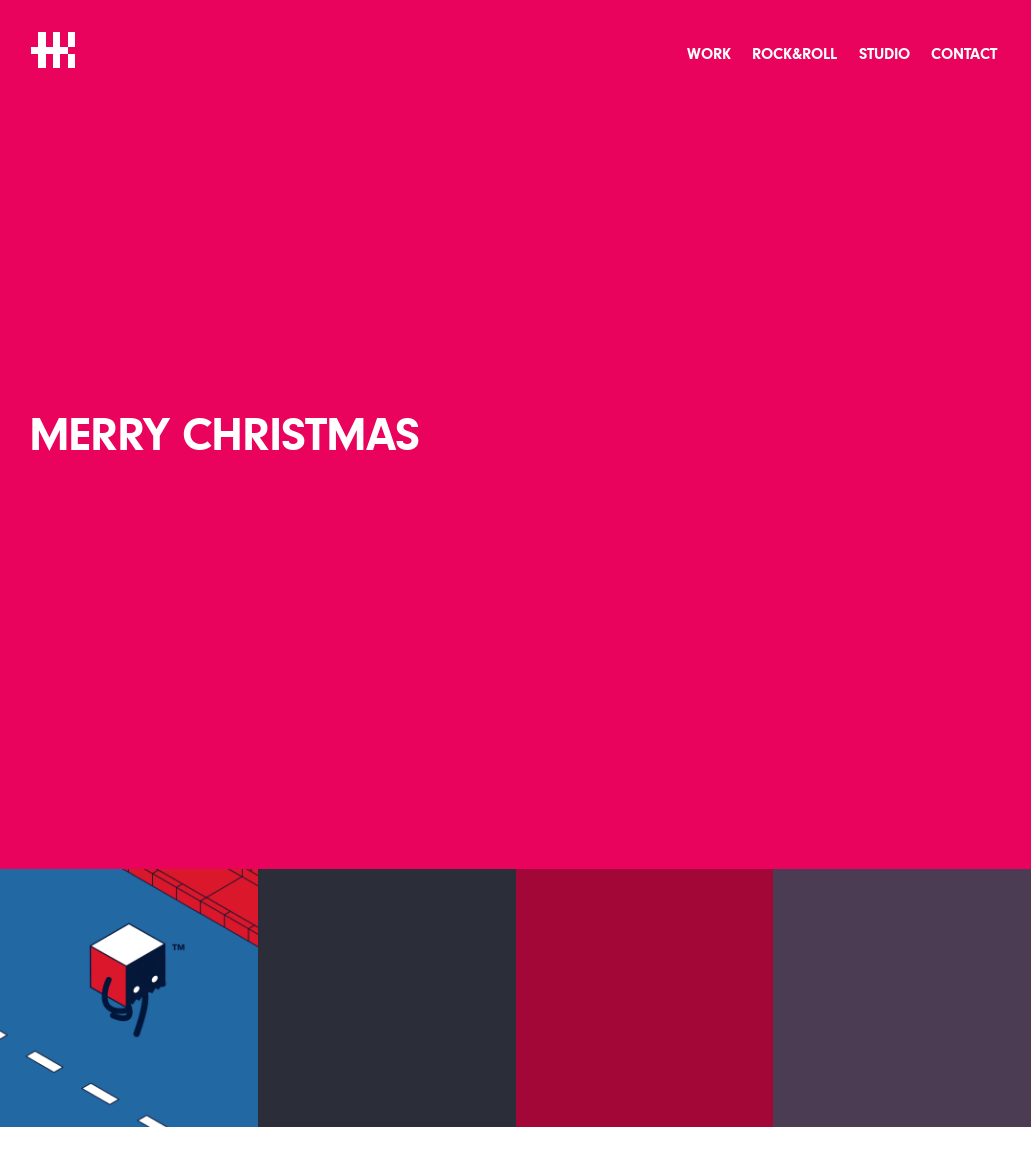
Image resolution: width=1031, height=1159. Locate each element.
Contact (964, 54)
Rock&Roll (794, 54)
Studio (884, 54)
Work (709, 54)
